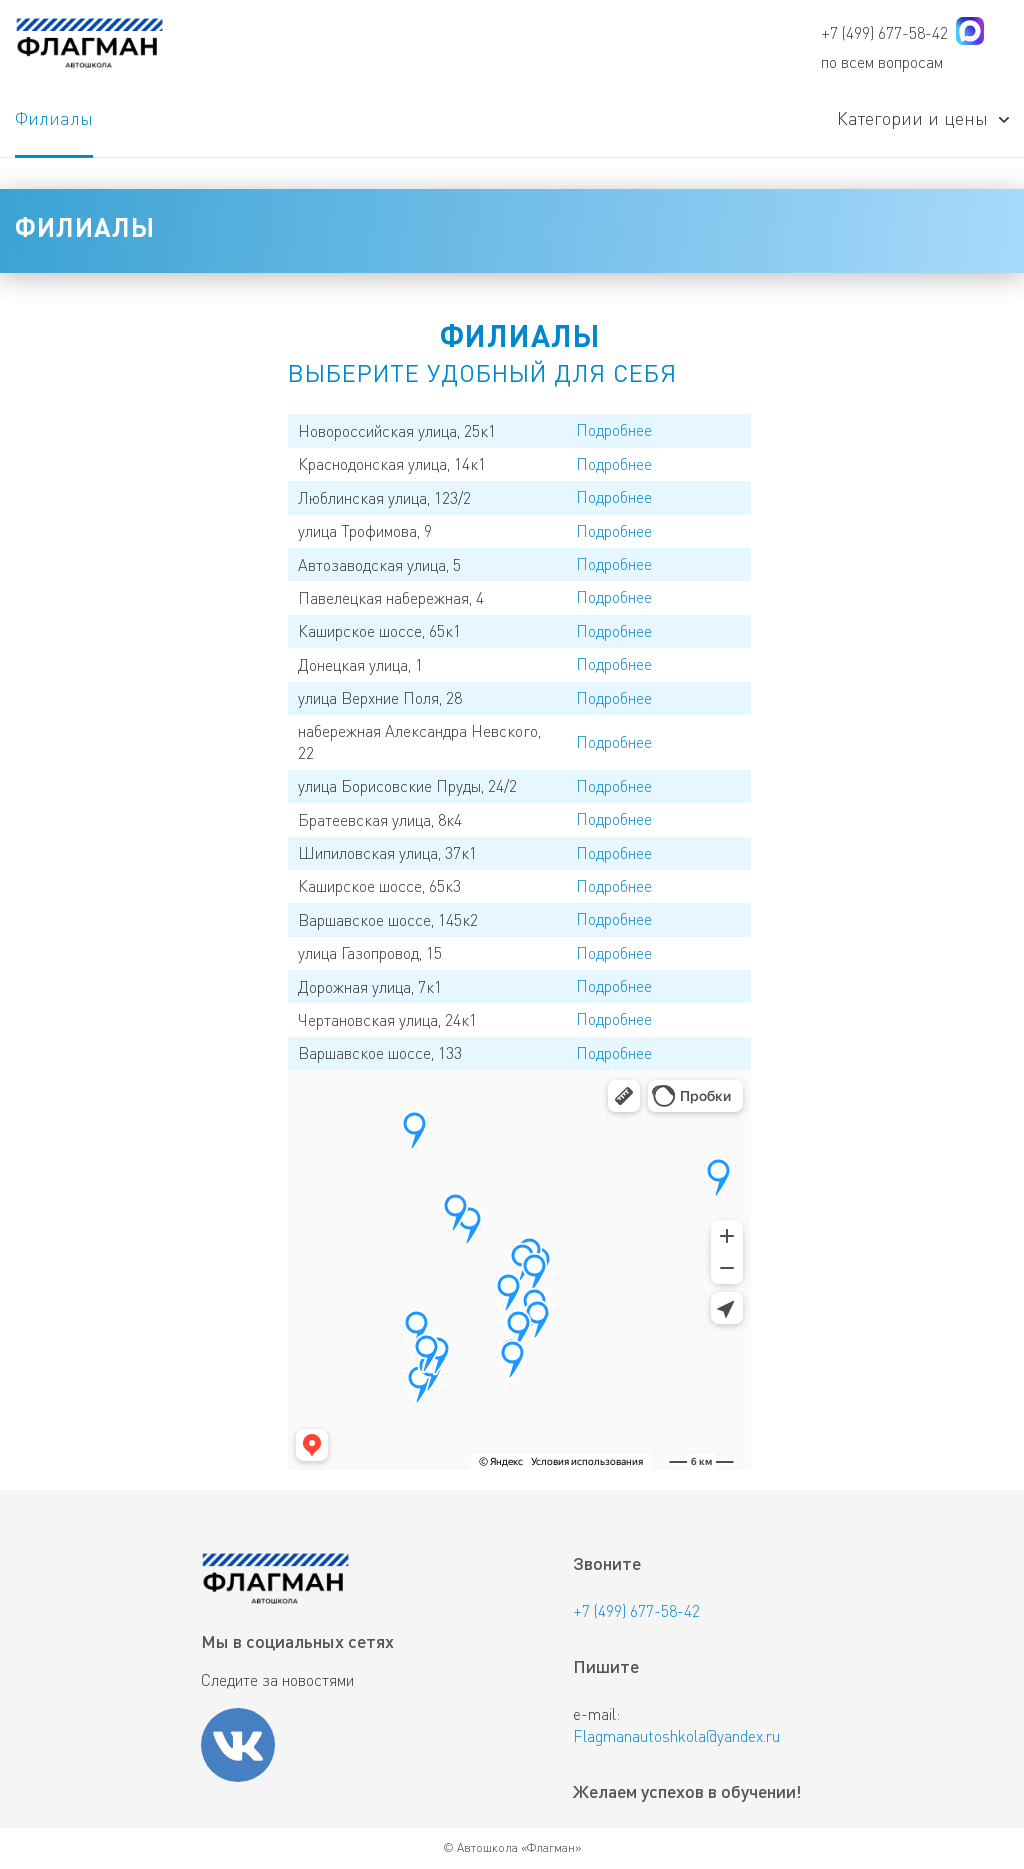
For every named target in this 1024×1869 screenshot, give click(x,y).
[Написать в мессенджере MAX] (970, 34)
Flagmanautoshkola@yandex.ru (676, 1735)
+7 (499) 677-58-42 (884, 32)
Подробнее (614, 429)
